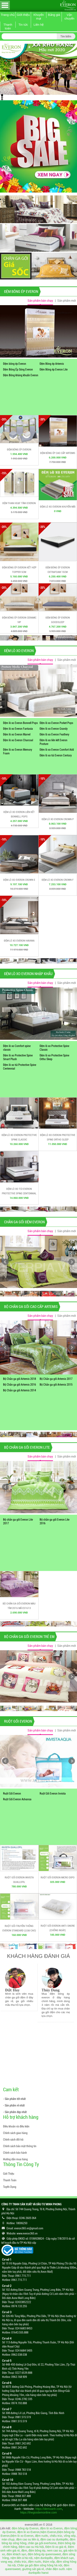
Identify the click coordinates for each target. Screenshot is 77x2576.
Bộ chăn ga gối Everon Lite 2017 (18, 1521)
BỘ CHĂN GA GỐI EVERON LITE (27, 1447)
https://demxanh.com (48, 2508)
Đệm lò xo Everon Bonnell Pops (20, 723)
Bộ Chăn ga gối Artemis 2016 (19, 1384)
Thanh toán (7, 26)
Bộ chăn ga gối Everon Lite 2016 (54, 1521)
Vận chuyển (69, 16)
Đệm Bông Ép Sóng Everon (18, 369)
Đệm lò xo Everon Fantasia (18, 728)
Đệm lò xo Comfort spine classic (17, 1047)
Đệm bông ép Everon (14, 363)
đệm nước (41, 2535)
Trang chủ (8, 14)
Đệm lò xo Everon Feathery (54, 734)
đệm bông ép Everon (25, 2528)
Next (71, 1262)
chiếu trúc (56, 2535)
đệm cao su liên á (27, 2539)
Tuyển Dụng (9, 2186)
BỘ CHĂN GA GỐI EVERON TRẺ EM (29, 1636)
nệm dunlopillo (43, 2558)
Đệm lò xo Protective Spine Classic (54, 1047)
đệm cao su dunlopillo (54, 2539)
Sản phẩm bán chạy (40, 300)
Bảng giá (54, 14)
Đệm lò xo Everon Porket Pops (56, 723)
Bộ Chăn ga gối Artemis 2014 (19, 1390)
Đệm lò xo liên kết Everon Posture (53, 742)
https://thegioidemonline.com (38, 2512)
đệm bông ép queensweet (44, 2554)
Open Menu (5, 5)
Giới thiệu (23, 14)
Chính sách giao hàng (15, 2133)
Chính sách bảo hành (15, 2152)
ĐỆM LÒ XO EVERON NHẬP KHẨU (28, 974)
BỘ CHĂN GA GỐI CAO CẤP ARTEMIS (31, 1306)
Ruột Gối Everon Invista (53, 1793)
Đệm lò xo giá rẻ (55, 2546)
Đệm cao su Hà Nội (31, 2546)
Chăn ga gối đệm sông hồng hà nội (39, 2565)
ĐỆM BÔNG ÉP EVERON (21, 291)
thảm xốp (49, 2561)
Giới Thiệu (8, 2173)
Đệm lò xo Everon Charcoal (18, 740)
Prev (5, 1262)
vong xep (7, 2561)
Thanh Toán (9, 2180)
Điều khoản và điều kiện (16, 2126)
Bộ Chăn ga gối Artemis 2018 (19, 1378)
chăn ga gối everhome (42, 2543)
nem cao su (54, 2550)
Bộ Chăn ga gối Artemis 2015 (56, 1384)
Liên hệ (39, 24)
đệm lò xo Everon (51, 2528)
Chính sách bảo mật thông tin (19, 2146)
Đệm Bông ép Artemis (52, 363)
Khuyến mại (38, 16)
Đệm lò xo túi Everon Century (56, 755)
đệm (24, 2550)
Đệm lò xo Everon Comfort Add (57, 749)
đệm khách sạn (16, 2554)
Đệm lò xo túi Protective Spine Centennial (19, 1066)
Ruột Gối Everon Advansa (17, 1799)
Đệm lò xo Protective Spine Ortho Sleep (54, 1057)
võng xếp (70, 2535)
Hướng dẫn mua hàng (15, 2159)
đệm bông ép (37, 2550)
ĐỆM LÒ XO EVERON (19, 651)
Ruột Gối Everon (12, 1793)
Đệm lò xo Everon (21, 2535)
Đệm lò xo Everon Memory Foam (17, 751)
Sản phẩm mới (66, 300)
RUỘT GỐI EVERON (18, 1721)
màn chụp (8, 2539)
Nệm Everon (48, 2532)
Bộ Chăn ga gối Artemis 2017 (56, 1378)
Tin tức (23, 24)
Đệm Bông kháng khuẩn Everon (20, 375)
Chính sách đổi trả (13, 2139)
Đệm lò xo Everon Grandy (54, 728)
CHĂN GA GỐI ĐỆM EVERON (24, 1222)
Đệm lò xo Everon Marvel (16, 734)
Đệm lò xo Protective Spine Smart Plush (18, 1057)
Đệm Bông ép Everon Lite (54, 369)
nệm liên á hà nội (21, 2558)
